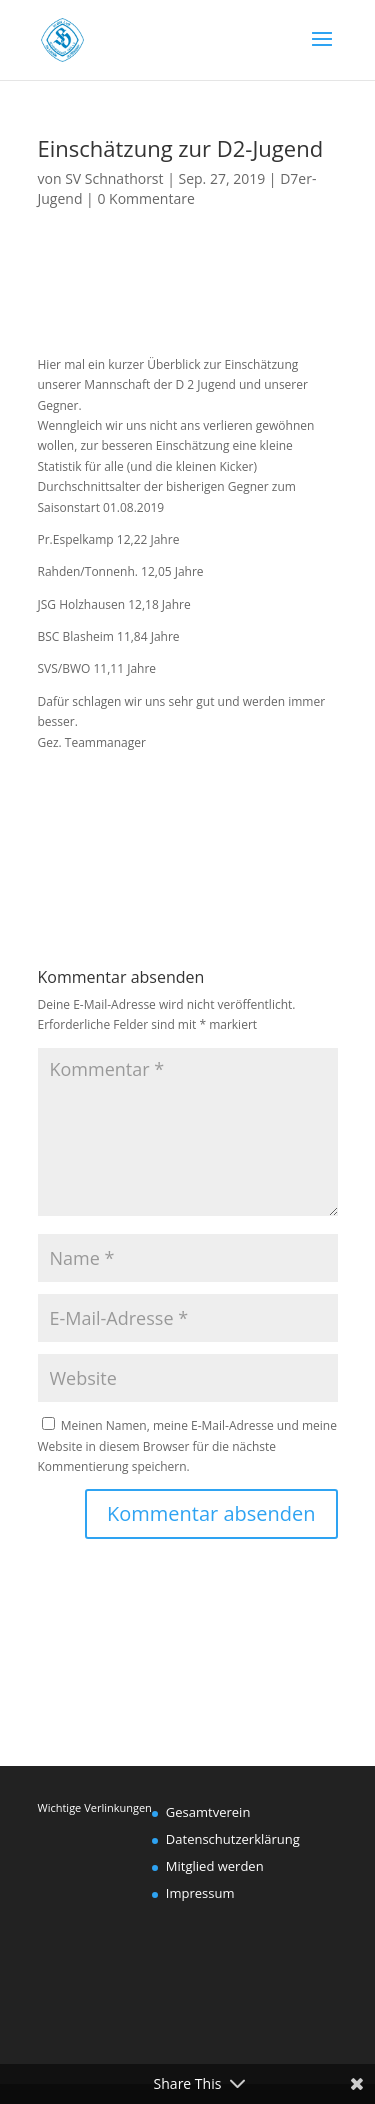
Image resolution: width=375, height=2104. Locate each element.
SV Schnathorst (114, 178)
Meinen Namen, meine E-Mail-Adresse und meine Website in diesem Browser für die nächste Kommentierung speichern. (187, 1446)
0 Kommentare (145, 198)
